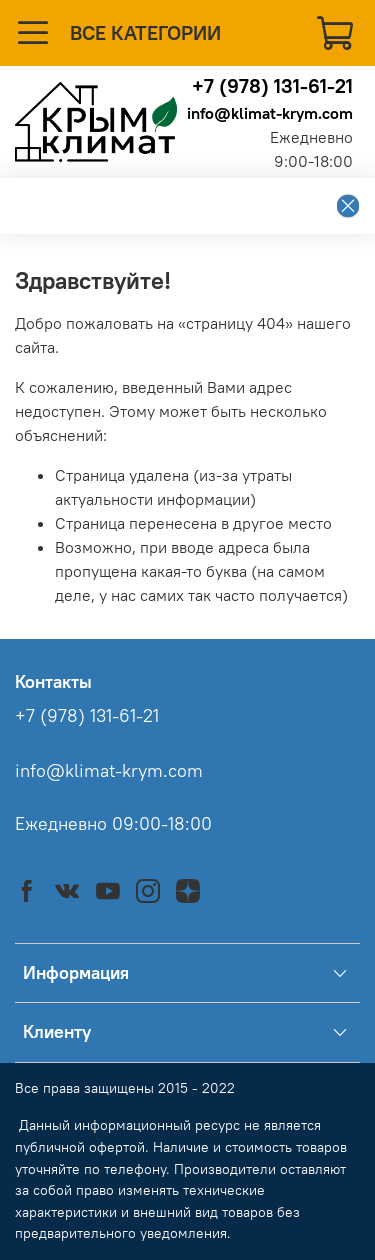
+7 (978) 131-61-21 (272, 85)
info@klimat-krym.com (270, 113)
